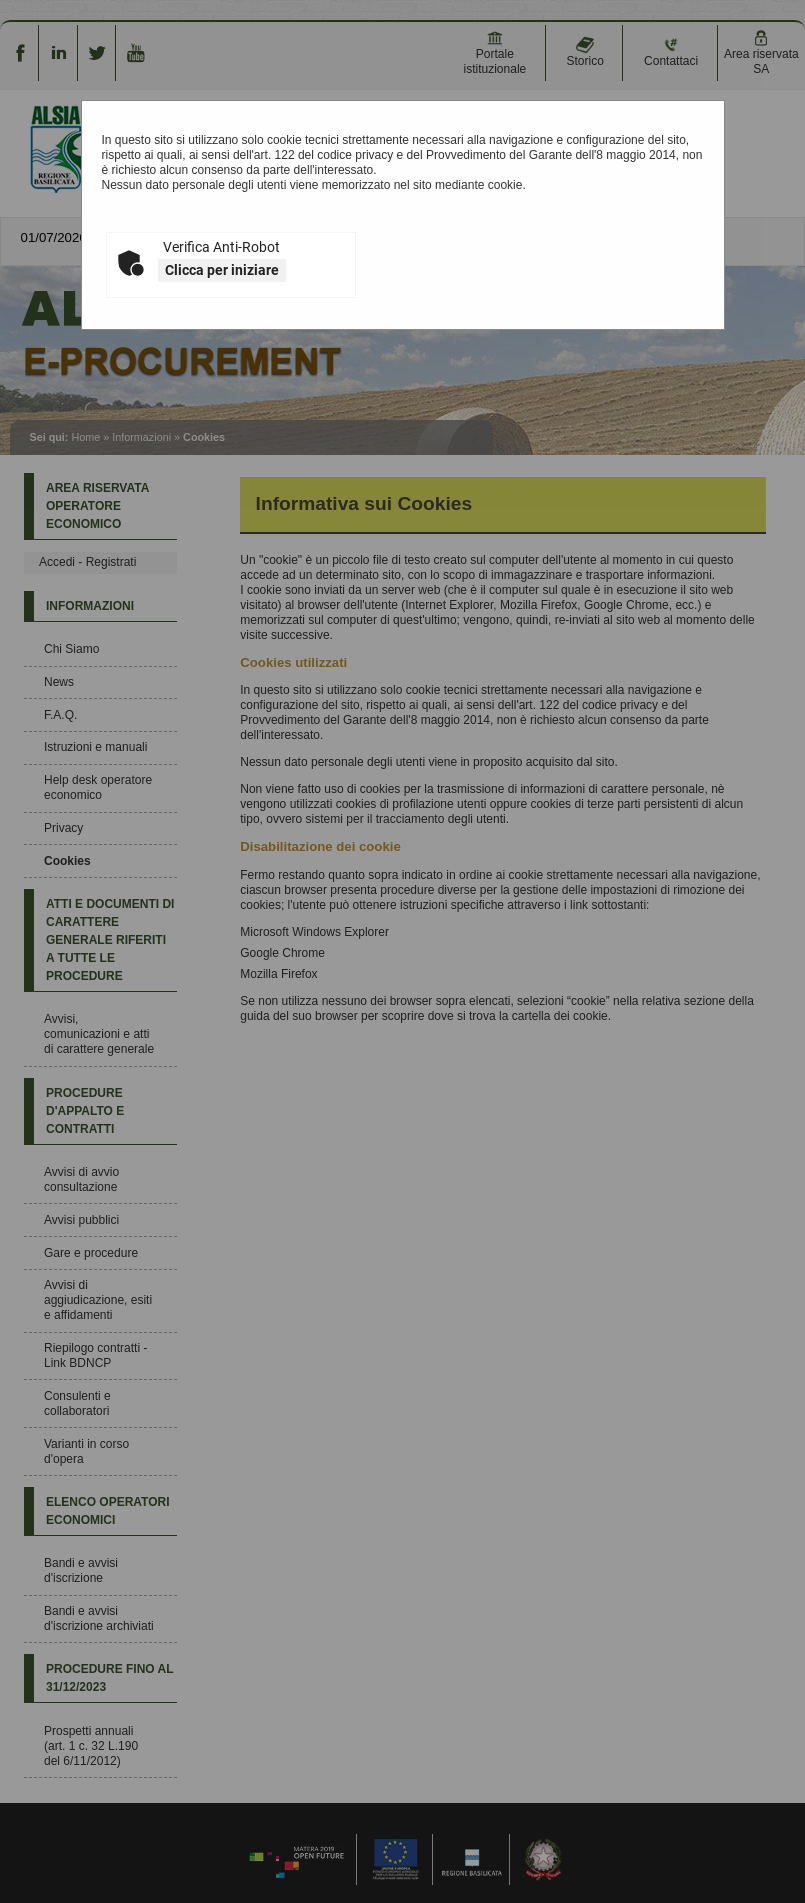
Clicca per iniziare (222, 270)
